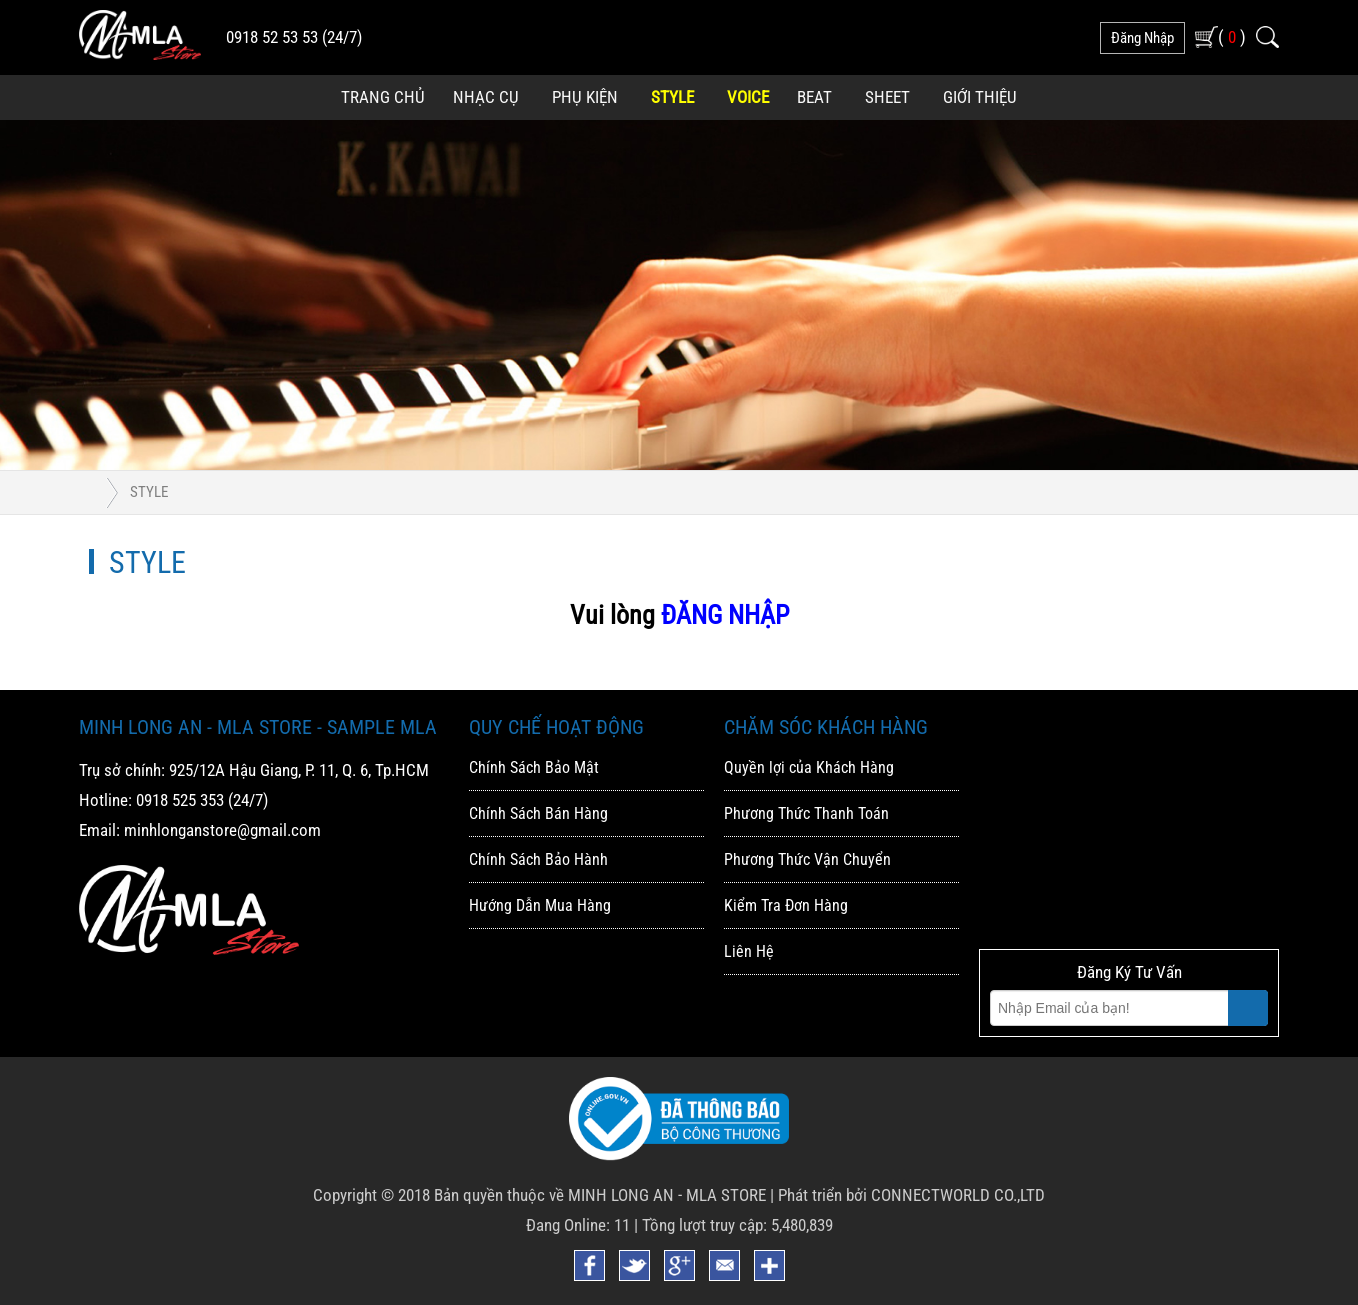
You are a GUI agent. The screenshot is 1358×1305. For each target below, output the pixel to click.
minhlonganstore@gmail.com (222, 830)
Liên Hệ (749, 951)
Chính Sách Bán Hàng (538, 813)
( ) (1232, 36)
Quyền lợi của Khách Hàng (809, 767)
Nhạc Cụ (486, 97)
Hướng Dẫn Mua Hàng (540, 905)
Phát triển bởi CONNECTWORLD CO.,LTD (911, 1195)
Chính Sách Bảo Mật (534, 767)
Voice (748, 97)
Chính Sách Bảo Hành (538, 859)
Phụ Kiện (585, 97)
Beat (814, 97)
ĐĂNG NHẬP (725, 615)
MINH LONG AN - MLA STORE (667, 1195)
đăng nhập (1142, 38)
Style (672, 97)
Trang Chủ (383, 97)
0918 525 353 (180, 800)
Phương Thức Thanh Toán (806, 813)
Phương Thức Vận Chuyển (807, 859)
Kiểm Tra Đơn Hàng (786, 905)
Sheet (887, 97)
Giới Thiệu (980, 97)
